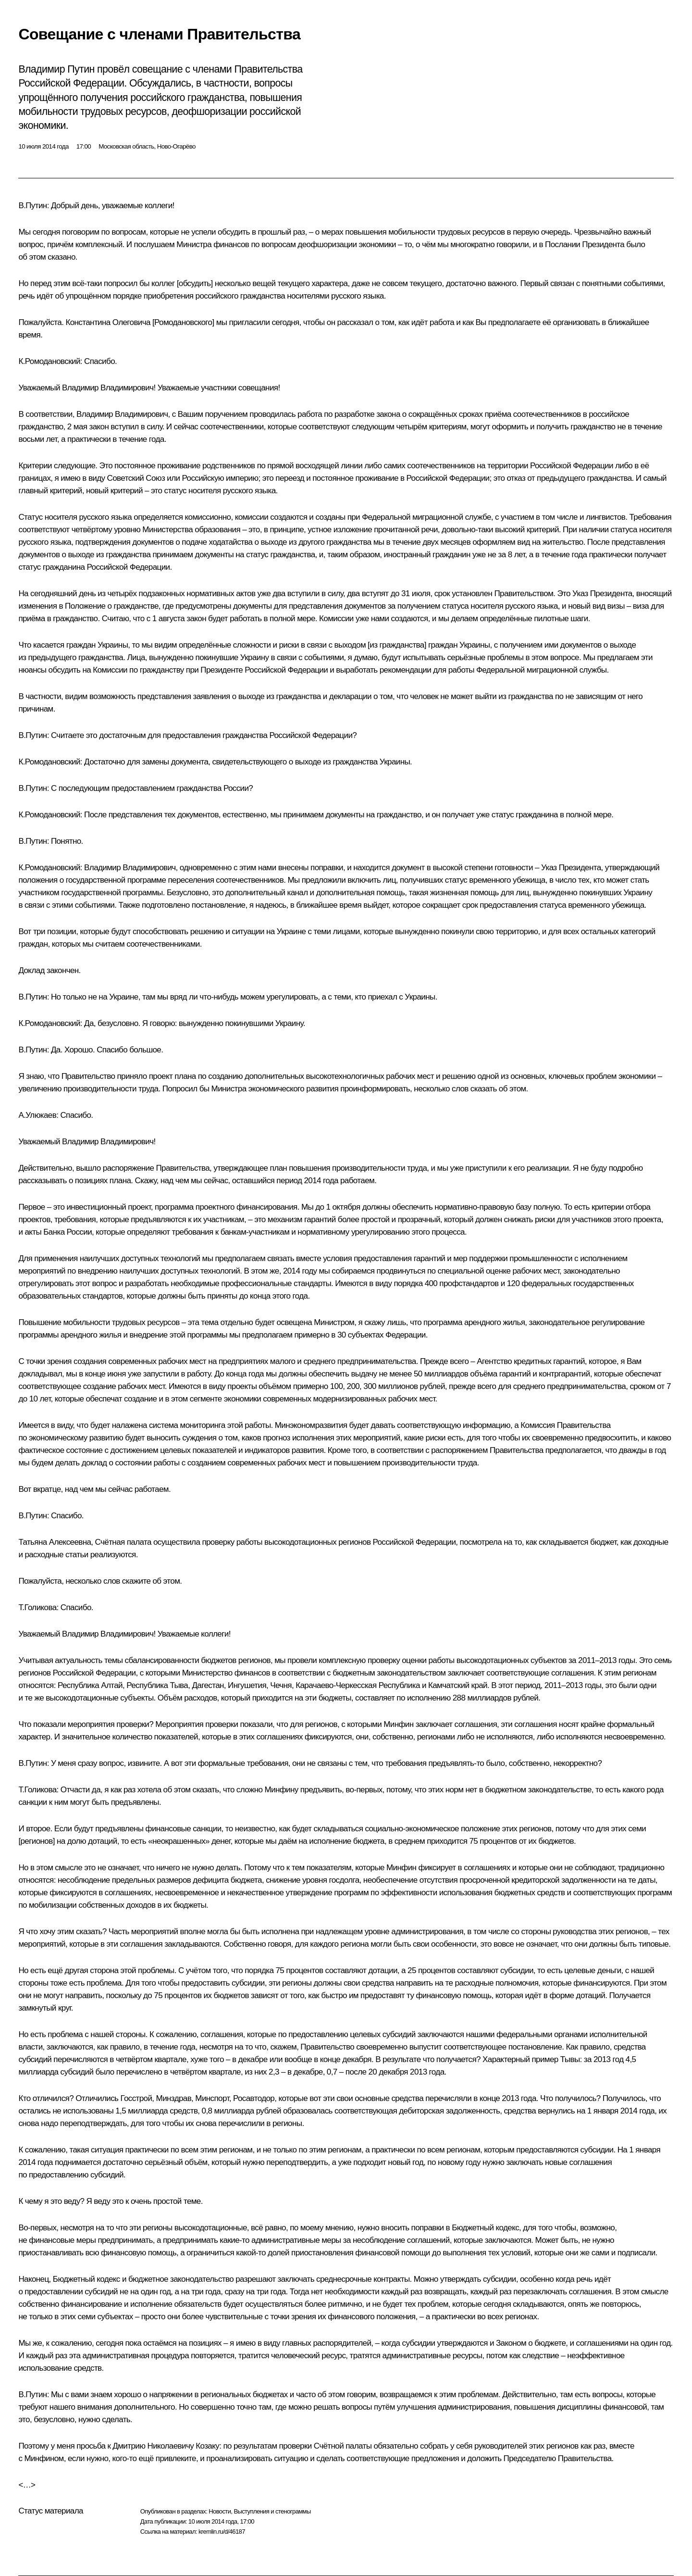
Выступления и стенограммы (272, 2511)
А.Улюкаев (37, 1115)
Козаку (207, 2446)
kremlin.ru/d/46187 (221, 2531)
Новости (220, 2511)
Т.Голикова (37, 1607)
